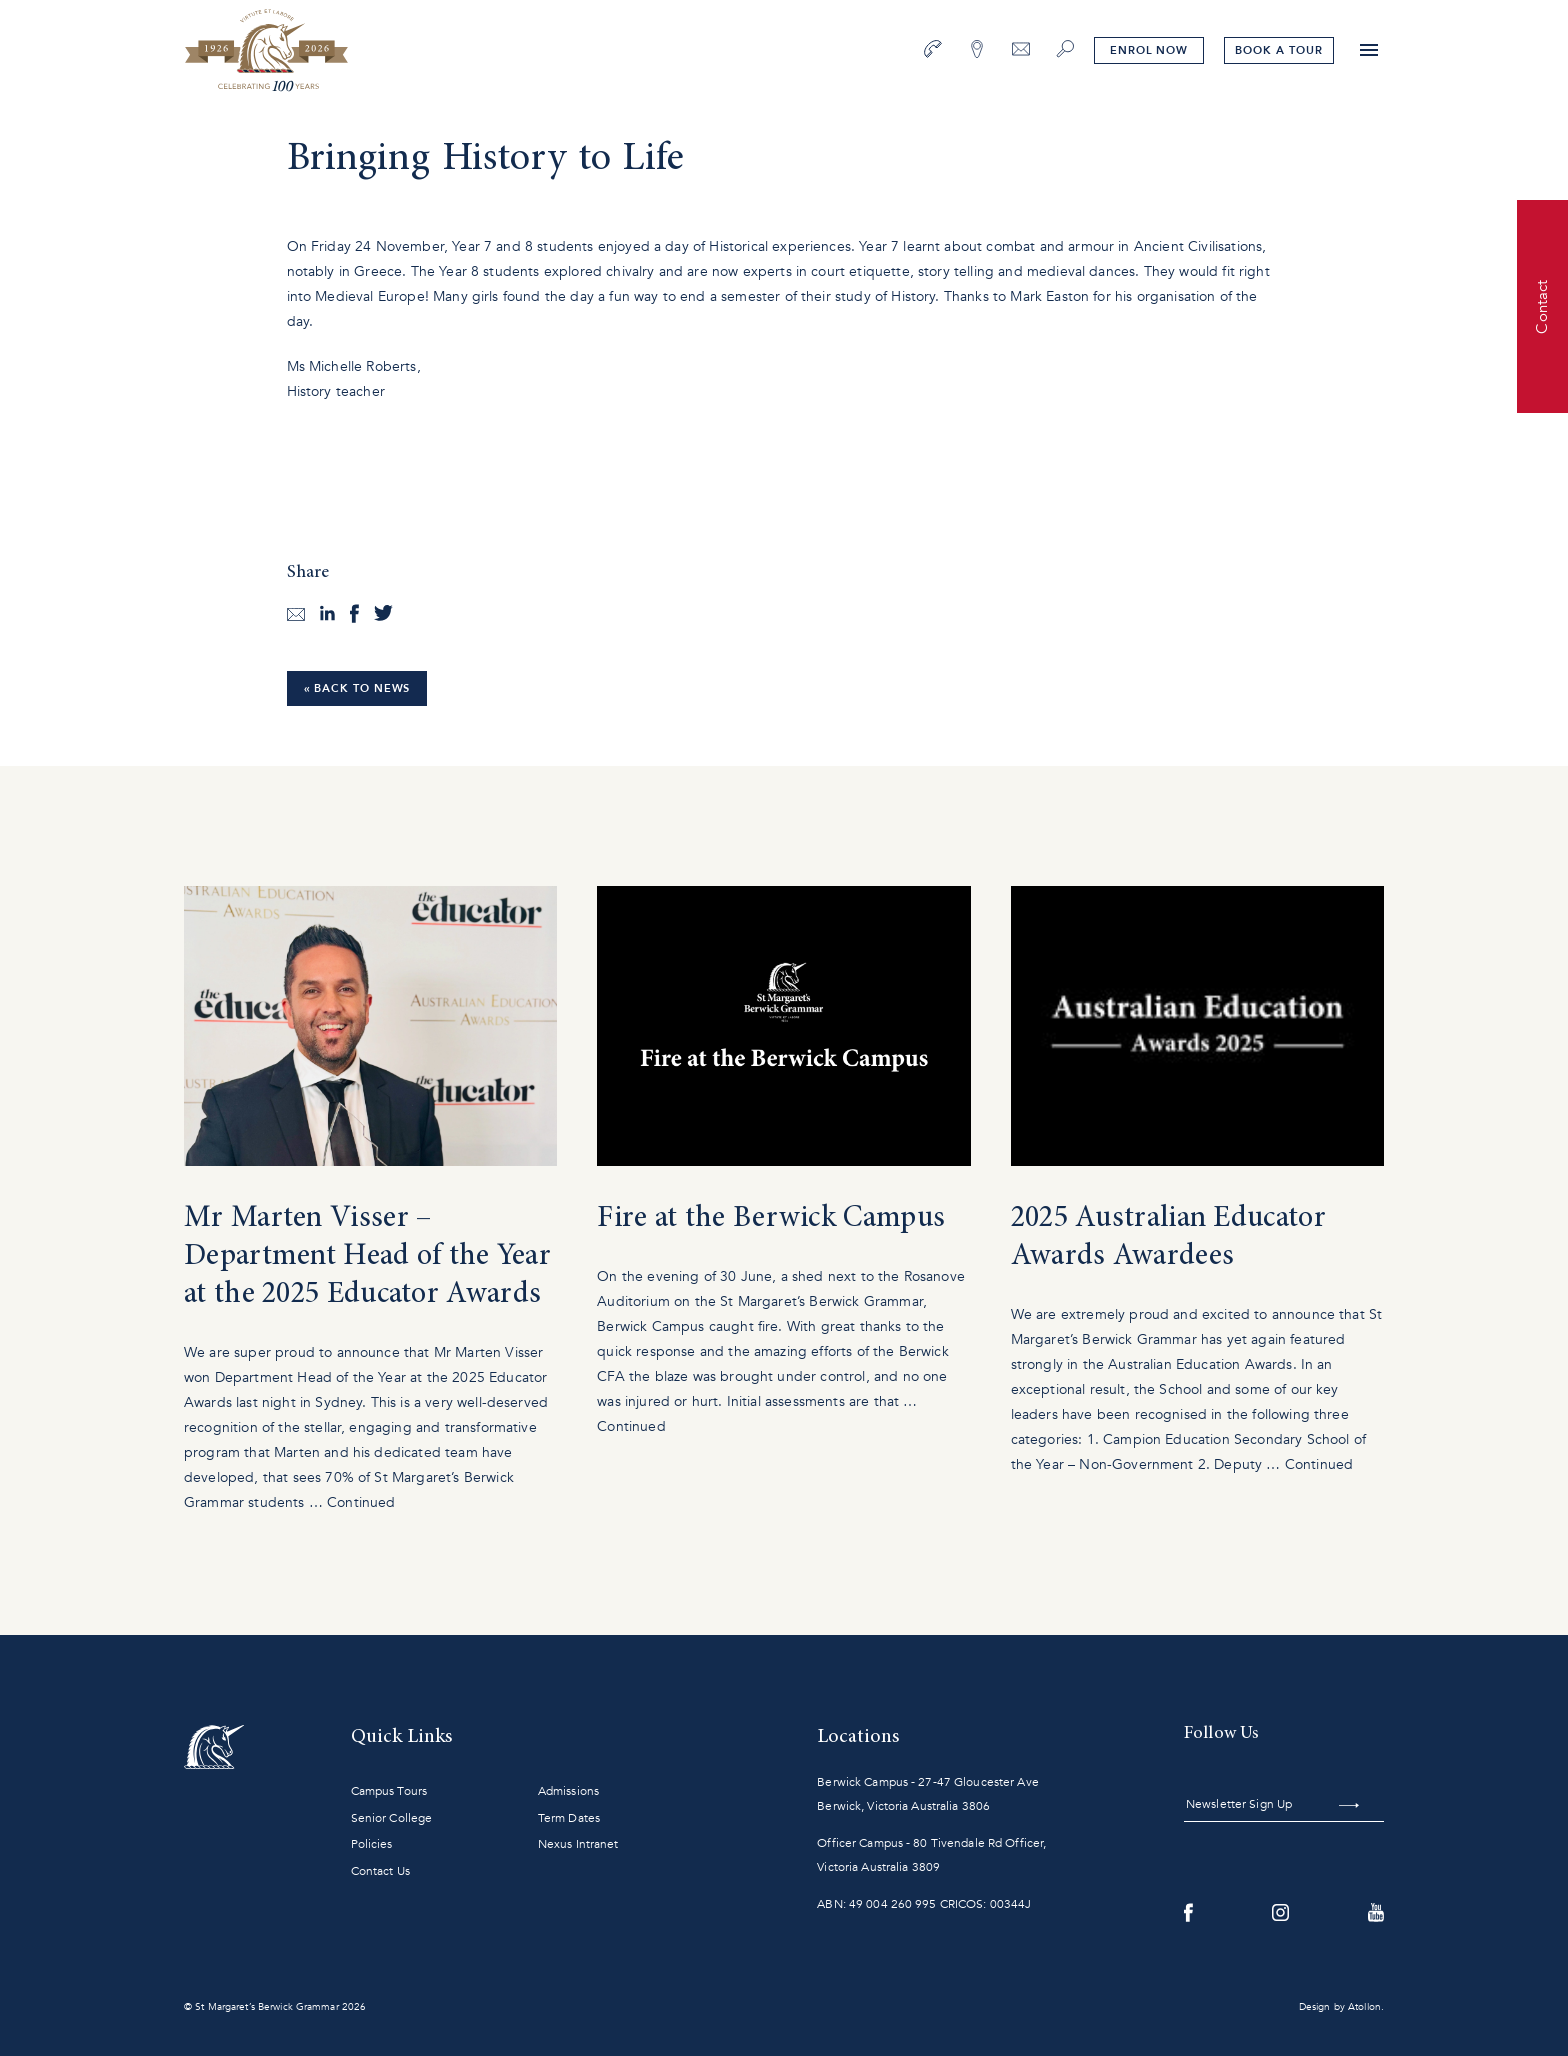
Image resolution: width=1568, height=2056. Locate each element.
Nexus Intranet (578, 1844)
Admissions (568, 1791)
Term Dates (569, 1818)
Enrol (1149, 50)
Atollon (1364, 2007)
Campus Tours (389, 1791)
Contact (1542, 306)
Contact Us (380, 1871)
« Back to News (357, 688)
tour (1278, 50)
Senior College (392, 1818)
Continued (361, 1502)
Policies (372, 1844)
